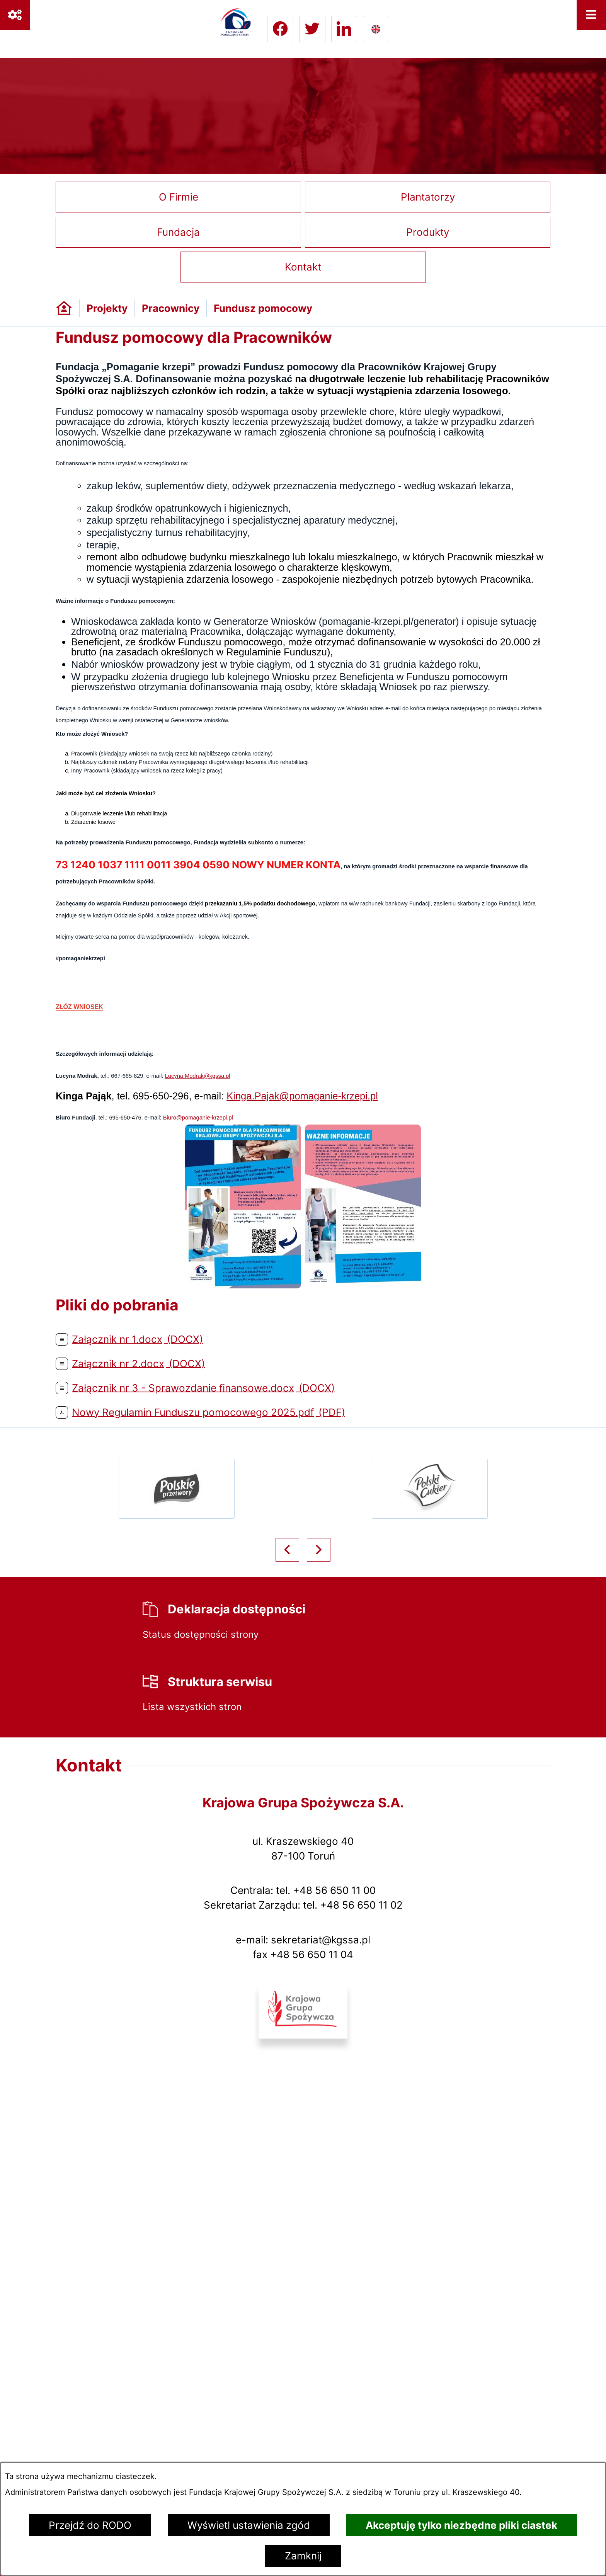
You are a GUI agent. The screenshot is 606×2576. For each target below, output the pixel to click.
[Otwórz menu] (591, 15)
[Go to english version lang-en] (376, 29)
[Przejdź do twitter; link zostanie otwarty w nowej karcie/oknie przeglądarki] (312, 29)
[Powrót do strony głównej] (64, 308)
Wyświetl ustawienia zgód (248, 2525)
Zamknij (303, 2556)
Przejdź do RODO (90, 2525)
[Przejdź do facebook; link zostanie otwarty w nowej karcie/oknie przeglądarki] (280, 29)
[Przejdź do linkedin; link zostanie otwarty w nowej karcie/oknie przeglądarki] (344, 29)
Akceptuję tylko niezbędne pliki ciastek (461, 2525)
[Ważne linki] (15, 15)
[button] (243, 1285)
